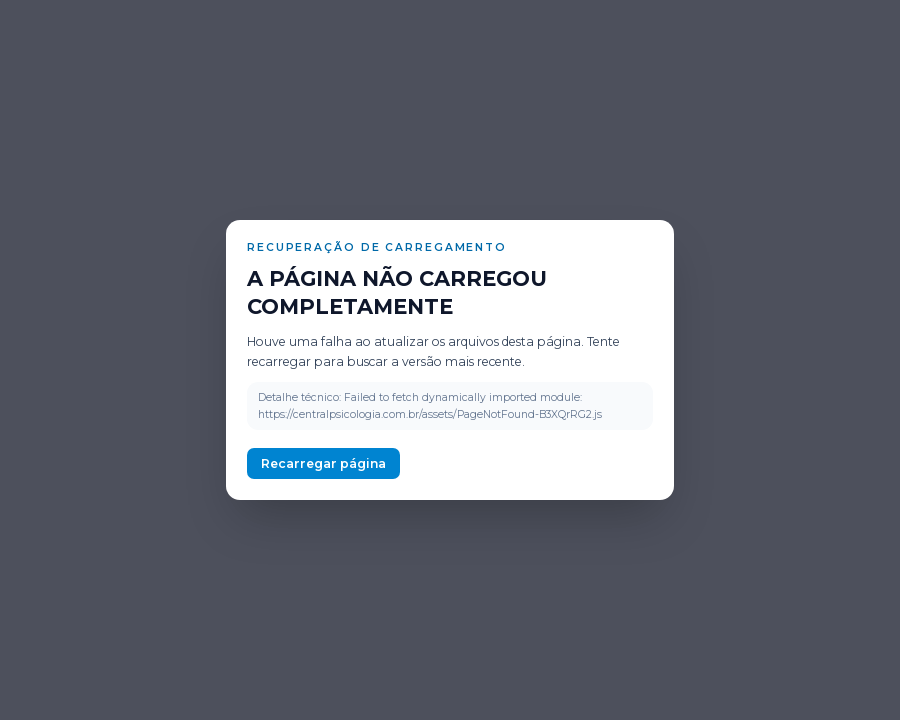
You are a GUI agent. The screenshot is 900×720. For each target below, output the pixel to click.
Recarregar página (323, 463)
